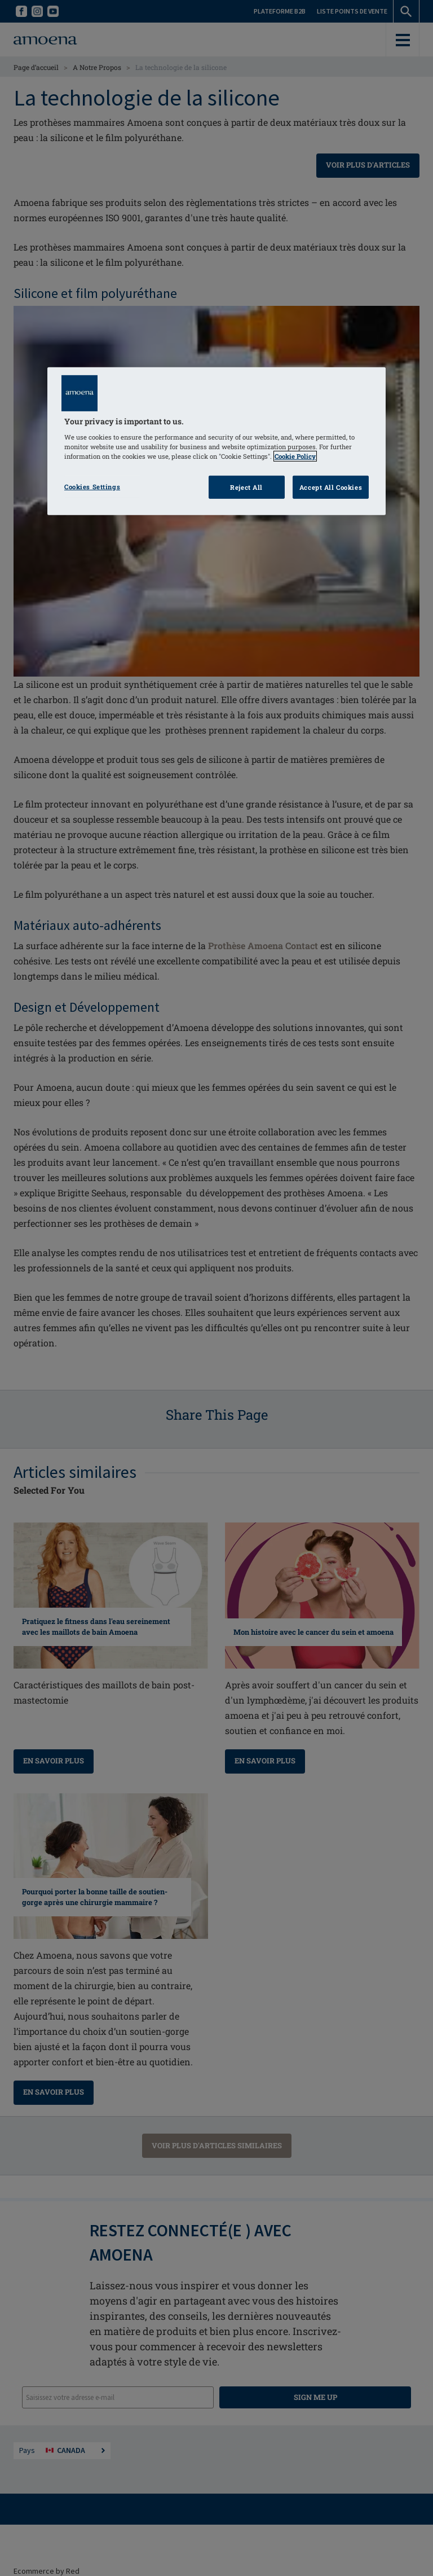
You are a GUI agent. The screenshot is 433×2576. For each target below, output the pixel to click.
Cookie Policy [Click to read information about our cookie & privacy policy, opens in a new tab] (295, 456)
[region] (216, 441)
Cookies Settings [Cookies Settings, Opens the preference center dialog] (92, 486)
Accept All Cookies (330, 486)
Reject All (246, 486)
